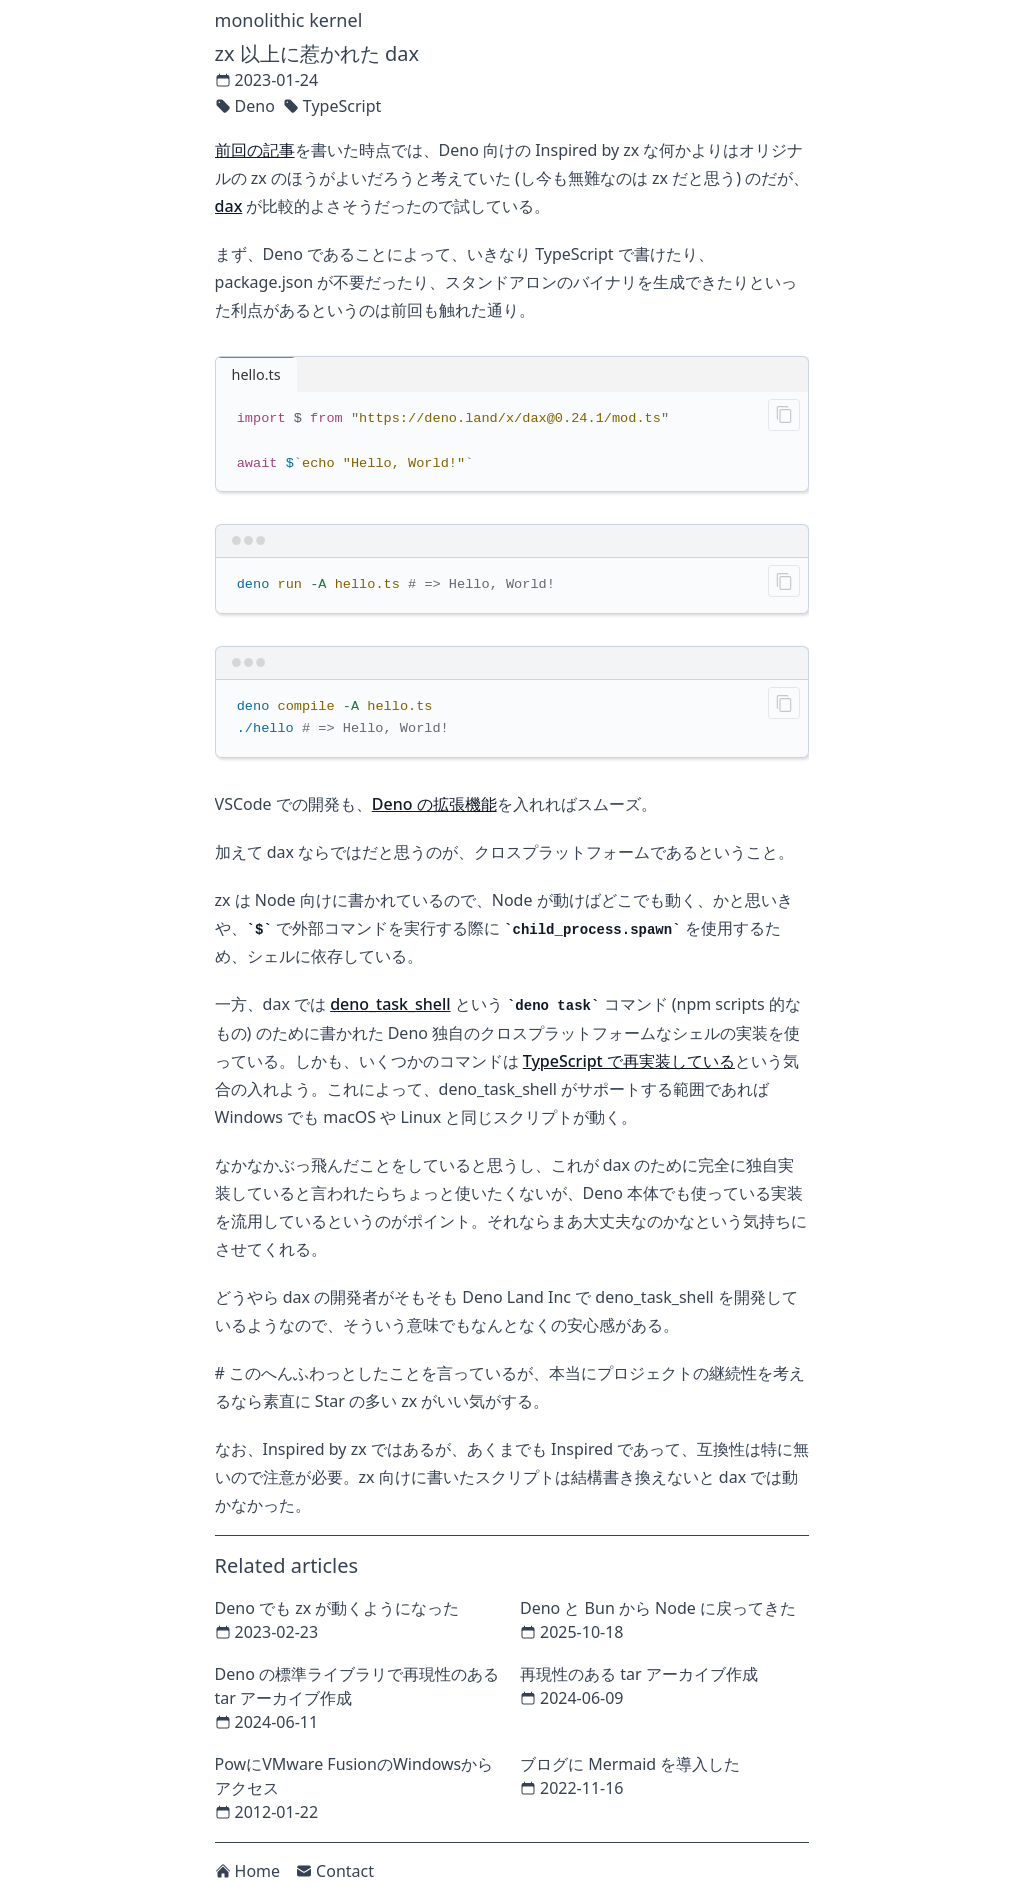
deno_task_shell (390, 1004)
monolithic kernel (289, 20)
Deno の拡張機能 (434, 804)
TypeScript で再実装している (629, 1061)
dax (229, 206)
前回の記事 (255, 150)
